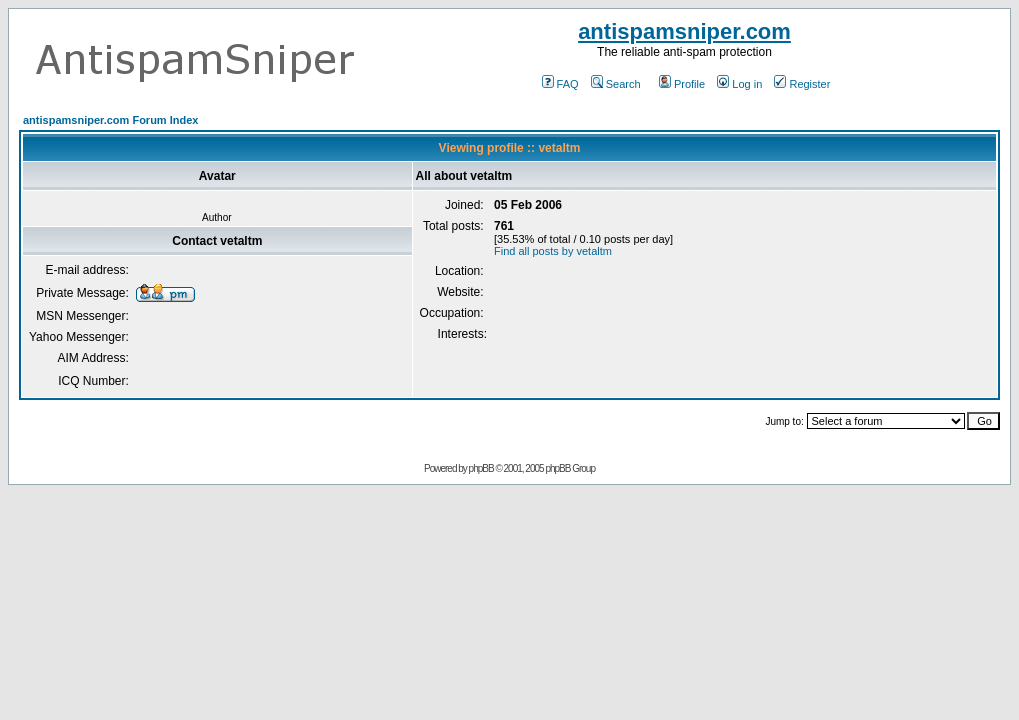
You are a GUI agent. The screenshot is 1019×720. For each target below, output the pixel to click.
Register (802, 84)
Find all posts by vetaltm (553, 251)
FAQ (560, 84)
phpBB (481, 468)
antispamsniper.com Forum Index (110, 120)
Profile (682, 84)
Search (616, 84)
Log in (739, 84)
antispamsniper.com (684, 31)
